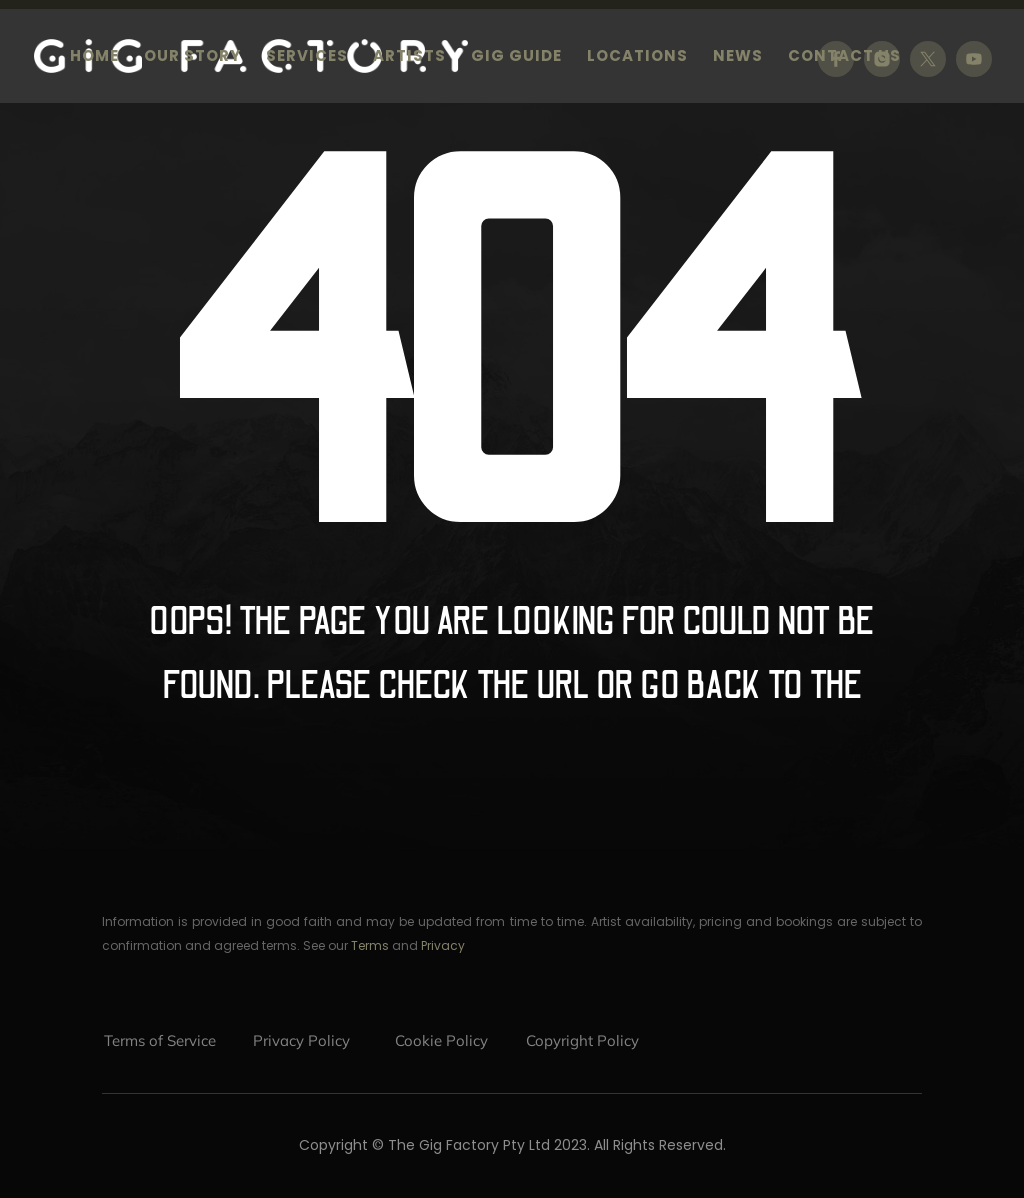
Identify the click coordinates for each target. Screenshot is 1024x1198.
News (738, 57)
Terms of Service (160, 1040)
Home (94, 57)
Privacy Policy (301, 1040)
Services (307, 57)
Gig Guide (516, 57)
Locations (637, 57)
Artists (409, 57)
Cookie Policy (441, 1040)
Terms (370, 945)
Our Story (192, 57)
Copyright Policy (582, 1040)
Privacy (443, 945)
